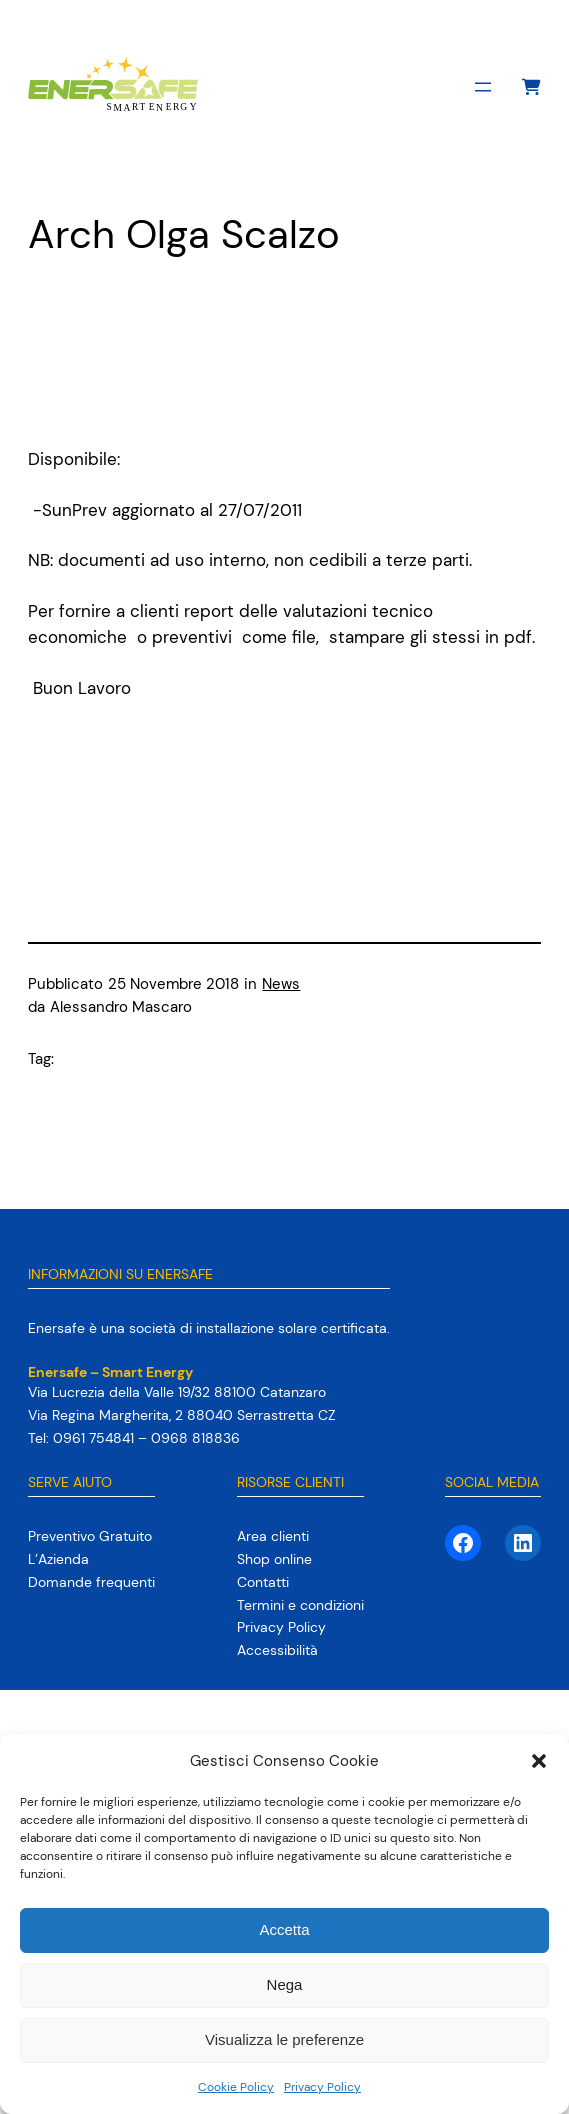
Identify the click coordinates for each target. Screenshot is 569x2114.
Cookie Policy (236, 2087)
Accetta (284, 1929)
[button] (539, 1761)
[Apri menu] (483, 87)
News (281, 984)
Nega (285, 1984)
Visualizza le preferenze (284, 2039)
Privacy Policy (322, 2087)
